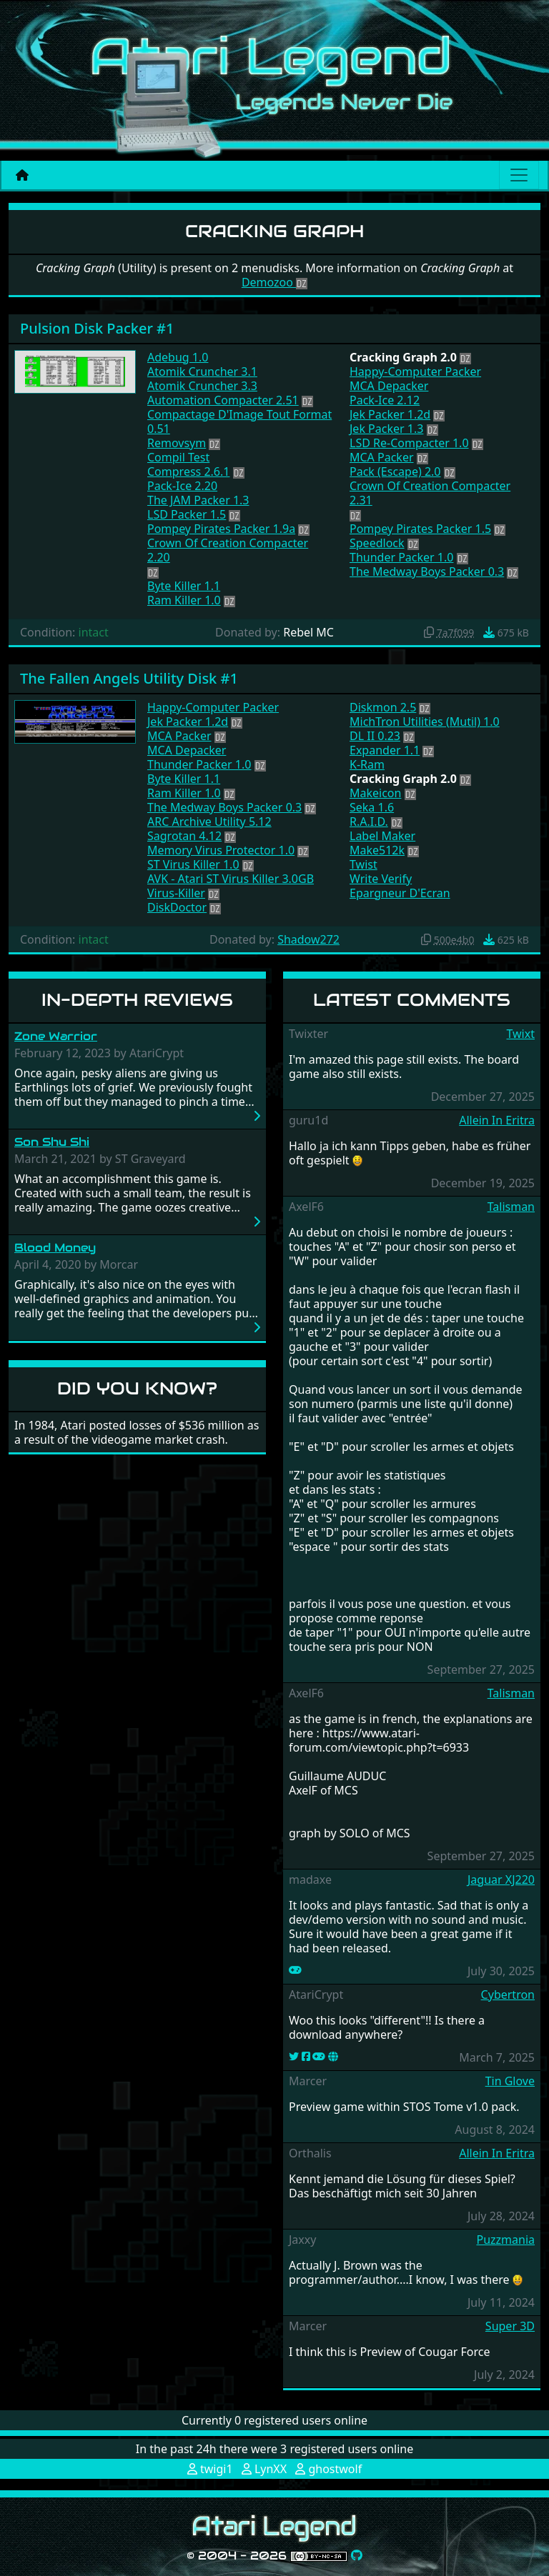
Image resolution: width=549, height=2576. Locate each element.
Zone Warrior (55, 1036)
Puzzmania (505, 2239)
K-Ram (367, 764)
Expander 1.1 (385, 750)
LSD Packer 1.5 (186, 514)
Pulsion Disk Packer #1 (97, 328)
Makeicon (375, 793)
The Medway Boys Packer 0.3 (427, 571)
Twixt (520, 1034)
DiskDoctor (177, 907)
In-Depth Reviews (137, 1000)
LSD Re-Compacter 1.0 (409, 443)
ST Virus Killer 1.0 (193, 864)
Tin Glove (510, 2081)
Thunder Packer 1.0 (401, 557)
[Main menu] (519, 175)
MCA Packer (382, 457)
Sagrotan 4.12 (184, 836)
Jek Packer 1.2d (390, 414)
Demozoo (274, 282)
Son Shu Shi (51, 1142)
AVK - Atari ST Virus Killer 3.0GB (230, 879)
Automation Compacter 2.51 (223, 400)
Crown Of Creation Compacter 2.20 (227, 550)
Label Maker (382, 836)
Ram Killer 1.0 (184, 600)
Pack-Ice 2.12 (385, 400)
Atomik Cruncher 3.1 (202, 371)
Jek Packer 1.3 (386, 428)
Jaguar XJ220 (501, 1879)
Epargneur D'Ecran (400, 893)
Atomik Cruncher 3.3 (202, 386)
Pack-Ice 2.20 (182, 486)
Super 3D (510, 2326)
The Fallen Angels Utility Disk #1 (129, 678)
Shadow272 (308, 939)
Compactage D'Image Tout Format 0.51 (239, 421)
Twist (363, 864)
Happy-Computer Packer (415, 371)
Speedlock (377, 543)
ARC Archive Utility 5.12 (209, 821)
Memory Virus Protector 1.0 (221, 850)
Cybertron (508, 1994)
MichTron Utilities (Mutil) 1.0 (425, 721)
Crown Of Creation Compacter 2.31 (430, 493)
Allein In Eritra (497, 1120)
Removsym (176, 443)
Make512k (377, 850)
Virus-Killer (176, 893)
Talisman (511, 1206)
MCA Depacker (389, 386)
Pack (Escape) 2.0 (395, 471)
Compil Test (178, 457)
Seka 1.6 (372, 807)
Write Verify (381, 879)
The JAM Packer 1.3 (198, 500)
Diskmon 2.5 (383, 707)
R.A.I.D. (369, 821)
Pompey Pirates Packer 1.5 (420, 528)
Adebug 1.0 (177, 357)
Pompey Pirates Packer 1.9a (221, 528)
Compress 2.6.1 (188, 471)
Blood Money (55, 1247)
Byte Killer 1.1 (183, 586)
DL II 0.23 (375, 736)
